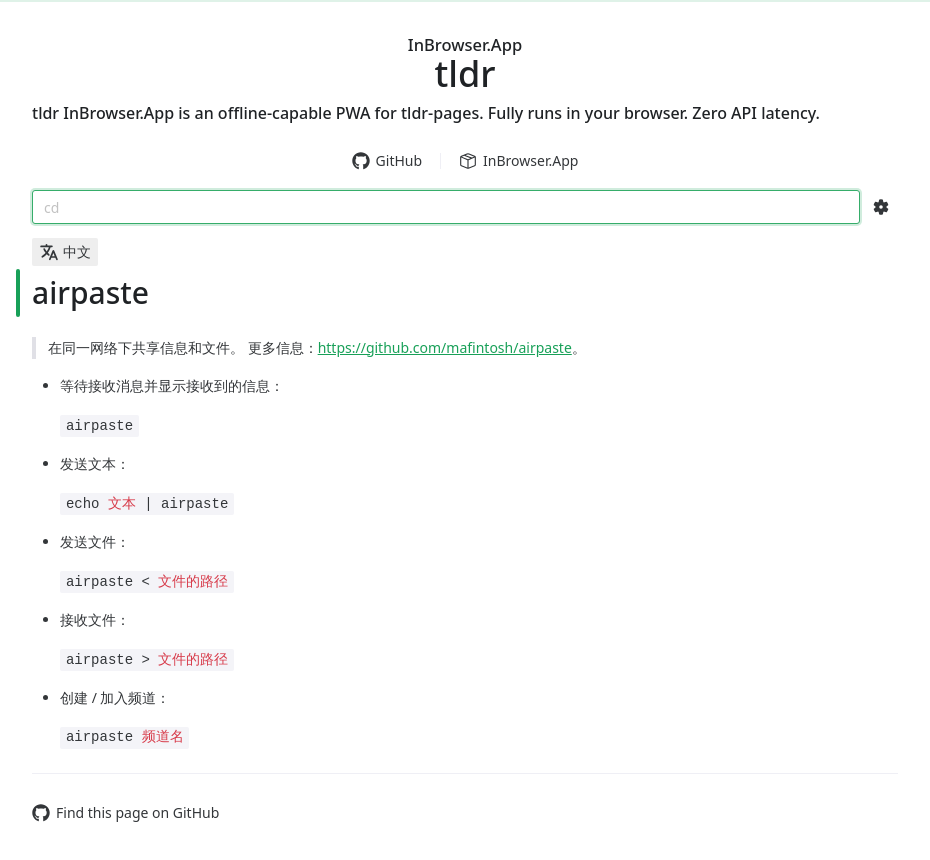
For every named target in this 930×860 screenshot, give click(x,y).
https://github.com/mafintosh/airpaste (445, 347)
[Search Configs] (881, 207)
